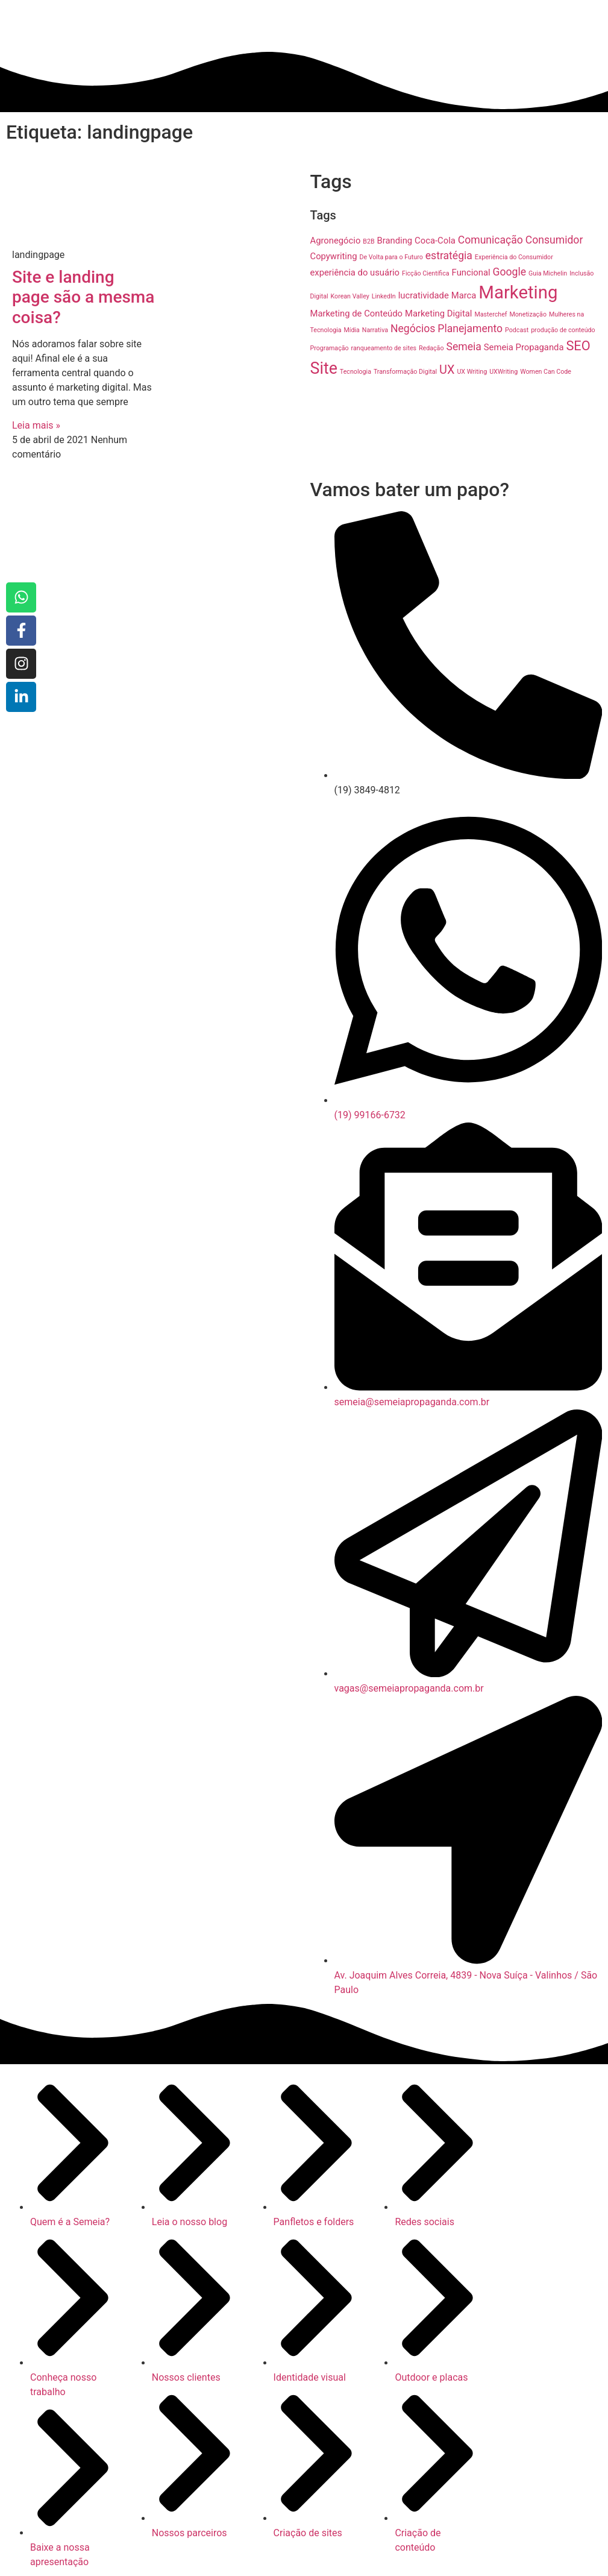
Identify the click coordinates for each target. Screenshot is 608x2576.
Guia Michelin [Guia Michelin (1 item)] (547, 273)
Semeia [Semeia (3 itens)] (463, 347)
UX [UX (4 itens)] (446, 370)
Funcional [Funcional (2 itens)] (471, 272)
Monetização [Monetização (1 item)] (528, 314)
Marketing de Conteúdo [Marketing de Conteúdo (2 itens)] (356, 313)
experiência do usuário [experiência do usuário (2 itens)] (355, 272)
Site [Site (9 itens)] (323, 368)
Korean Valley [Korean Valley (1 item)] (350, 296)
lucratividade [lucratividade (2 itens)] (423, 295)
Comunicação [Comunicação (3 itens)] (490, 240)
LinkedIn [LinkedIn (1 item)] (384, 296)
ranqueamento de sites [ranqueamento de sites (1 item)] (383, 348)
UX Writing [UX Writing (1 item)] (472, 372)
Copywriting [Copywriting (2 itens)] (333, 256)
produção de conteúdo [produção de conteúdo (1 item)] (563, 330)
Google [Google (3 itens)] (510, 272)
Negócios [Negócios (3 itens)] (412, 329)
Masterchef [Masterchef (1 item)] (490, 314)
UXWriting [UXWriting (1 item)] (503, 372)
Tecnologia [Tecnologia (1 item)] (355, 372)
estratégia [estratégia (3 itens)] (448, 256)
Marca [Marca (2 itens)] (464, 295)
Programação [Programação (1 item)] (329, 348)
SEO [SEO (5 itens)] (578, 345)
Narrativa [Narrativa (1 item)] (375, 330)
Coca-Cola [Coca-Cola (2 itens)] (435, 240)
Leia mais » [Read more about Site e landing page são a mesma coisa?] (36, 425)
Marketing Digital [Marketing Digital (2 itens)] (438, 313)
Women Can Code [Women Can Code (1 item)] (545, 372)
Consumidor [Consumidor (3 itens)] (554, 240)
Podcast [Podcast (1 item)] (516, 330)
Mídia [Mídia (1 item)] (352, 330)
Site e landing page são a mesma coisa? (83, 297)
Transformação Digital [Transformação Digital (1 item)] (405, 372)
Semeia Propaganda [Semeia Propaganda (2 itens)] (524, 347)
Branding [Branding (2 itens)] (395, 240)
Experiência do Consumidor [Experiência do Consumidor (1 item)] (514, 257)
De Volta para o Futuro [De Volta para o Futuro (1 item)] (390, 257)
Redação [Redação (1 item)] (431, 348)
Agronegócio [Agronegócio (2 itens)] (335, 240)
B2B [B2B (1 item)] (368, 241)
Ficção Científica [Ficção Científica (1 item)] (426, 273)
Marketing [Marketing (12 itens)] (517, 292)
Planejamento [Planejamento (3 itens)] (470, 329)
